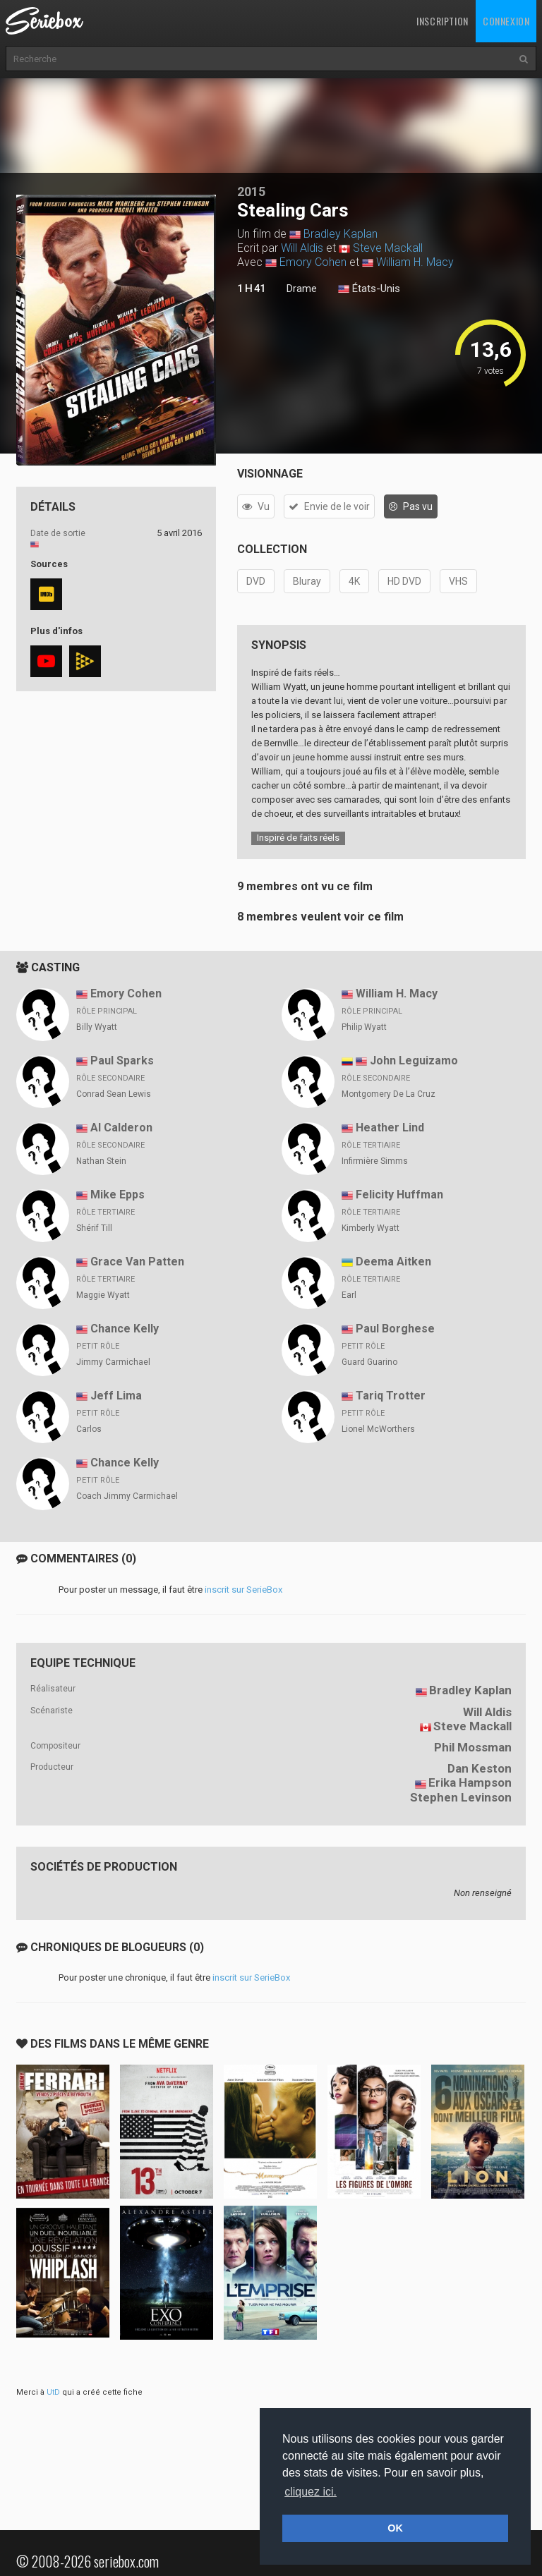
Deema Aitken (393, 1261)
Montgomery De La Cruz (388, 1094)
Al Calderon (121, 1127)
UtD (53, 2392)
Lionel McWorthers (378, 1429)
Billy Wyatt (96, 1027)
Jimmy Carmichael (113, 1362)
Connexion (506, 20)
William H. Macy (415, 262)
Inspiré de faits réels (298, 837)
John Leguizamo (414, 1060)
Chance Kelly (124, 1328)
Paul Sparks (122, 1060)
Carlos (89, 1429)
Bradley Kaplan (340, 234)
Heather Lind (390, 1127)
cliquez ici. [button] (310, 2492)
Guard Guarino (369, 1362)
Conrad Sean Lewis (113, 1094)
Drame (302, 288)
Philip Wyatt (364, 1027)
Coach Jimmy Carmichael (127, 1496)
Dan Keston (479, 1768)
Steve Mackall (388, 248)
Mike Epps (117, 1194)
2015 (251, 191)
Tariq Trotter (391, 1395)
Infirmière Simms (375, 1161)
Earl (349, 1295)
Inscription (442, 20)
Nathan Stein (101, 1161)
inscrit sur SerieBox (243, 1589)
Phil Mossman (473, 1747)
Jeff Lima (116, 1395)
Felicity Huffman (399, 1194)
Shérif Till (94, 1228)
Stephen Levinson (461, 1797)
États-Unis (369, 289)
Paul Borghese (395, 1328)
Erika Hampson (470, 1782)
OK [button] (395, 2528)
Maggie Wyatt (103, 1295)
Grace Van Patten (137, 1261)
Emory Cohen (313, 262)
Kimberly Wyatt (370, 1228)
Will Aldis (302, 248)
